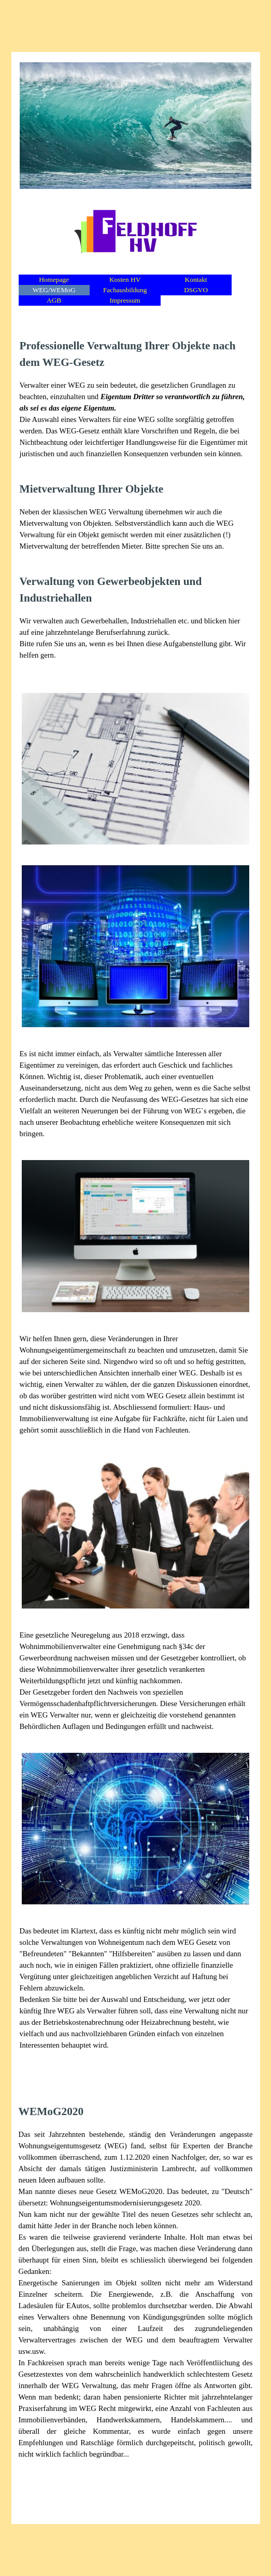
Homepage (54, 279)
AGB (54, 300)
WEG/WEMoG (54, 290)
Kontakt (196, 279)
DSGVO (196, 290)
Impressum (124, 300)
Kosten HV (124, 279)
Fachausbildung (125, 290)
